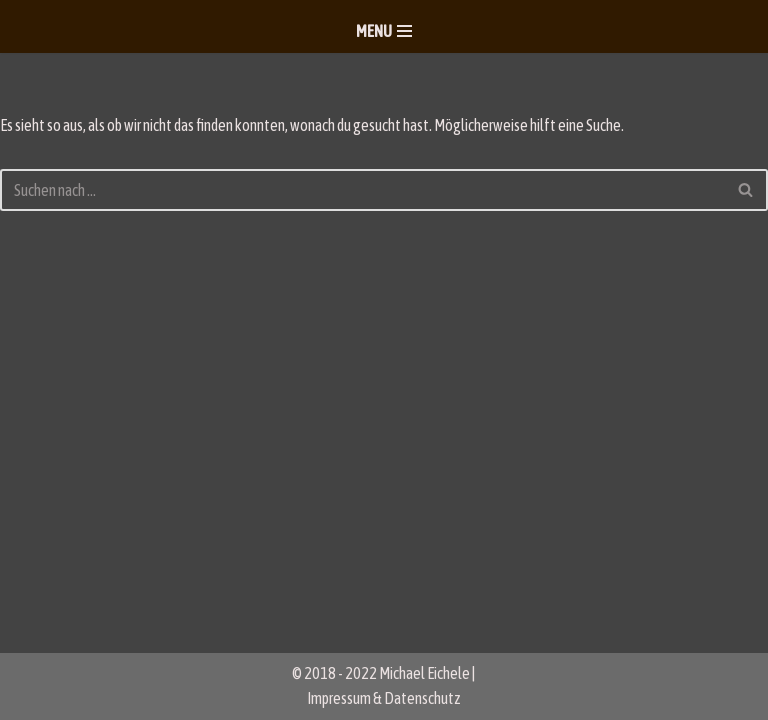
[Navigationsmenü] (384, 31)
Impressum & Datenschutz (384, 698)
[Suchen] (361, 190)
